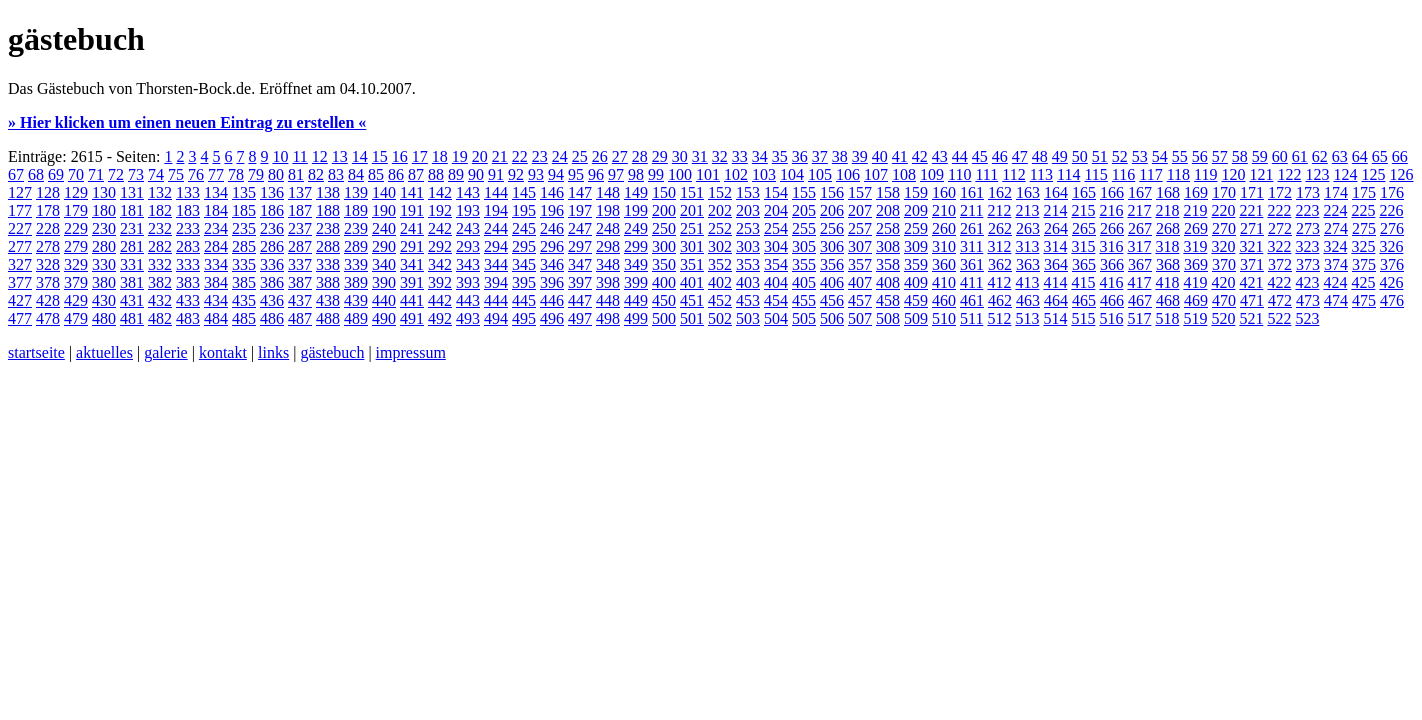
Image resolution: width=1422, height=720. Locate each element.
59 (1260, 156)
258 (888, 228)
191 (412, 210)
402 (720, 282)
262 (1000, 228)
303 (748, 246)
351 (692, 264)
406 (832, 282)
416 (1111, 282)
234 (216, 228)
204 (776, 210)
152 (720, 192)
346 (552, 264)
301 (692, 246)
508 (888, 318)
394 (496, 282)
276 (1392, 228)
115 (1095, 174)
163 (1028, 192)
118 (1178, 174)
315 (1083, 246)
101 (708, 174)
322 (1279, 246)
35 (780, 156)
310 (944, 246)
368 (1168, 264)
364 (1056, 264)
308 (888, 246)
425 (1363, 282)
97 (616, 174)
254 (776, 228)
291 (412, 246)
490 (384, 318)
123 (1317, 174)
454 (776, 300)
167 (1140, 192)
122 (1289, 174)
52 (1120, 156)
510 (944, 318)
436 (272, 300)
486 (272, 318)
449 (636, 300)
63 (1340, 156)
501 (692, 318)
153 (748, 192)
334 (216, 264)
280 (104, 246)
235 (244, 228)
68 (36, 174)
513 (1027, 318)
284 (216, 246)
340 (384, 264)
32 (720, 156)
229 (76, 228)
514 (1055, 318)
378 (48, 282)
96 (596, 174)
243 (468, 228)
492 (440, 318)
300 (664, 246)
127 (20, 192)
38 (840, 156)
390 (384, 282)
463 (1028, 300)
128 (48, 192)
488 (328, 318)
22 (520, 156)
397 (580, 282)
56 (1200, 156)
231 (132, 228)
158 (888, 192)
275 (1364, 228)
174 (1336, 192)
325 (1363, 246)
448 (608, 300)
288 (328, 246)
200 (664, 210)
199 (636, 210)
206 (832, 210)
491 (412, 318)
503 (748, 318)
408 (888, 282)
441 (412, 300)
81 (296, 174)
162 (1000, 192)
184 (216, 210)
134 (216, 192)
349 (636, 264)
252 (720, 228)
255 (804, 228)
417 (1139, 282)
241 (412, 228)
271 (1252, 228)
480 (104, 318)
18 (440, 156)
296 (552, 246)
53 (1140, 156)
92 (516, 174)
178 (48, 210)
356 (832, 264)
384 (216, 282)
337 (300, 264)
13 (340, 156)
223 (1307, 210)
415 (1083, 282)
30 (680, 156)
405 (804, 282)
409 (916, 282)
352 (720, 264)
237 (300, 228)
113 (1041, 174)
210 (944, 210)
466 (1112, 300)
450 (664, 300)
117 (1150, 174)
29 (660, 156)
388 (328, 282)
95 (576, 174)
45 (980, 156)
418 (1167, 282)
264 (1056, 228)
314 (1055, 246)
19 (460, 156)
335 (244, 264)
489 (356, 318)
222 (1279, 210)
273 (1308, 228)
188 (328, 210)
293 (468, 246)
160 (944, 192)
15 (380, 156)
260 (944, 228)
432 (160, 300)
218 (1167, 210)
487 (300, 318)
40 (880, 156)
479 (76, 318)
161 (972, 192)
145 (524, 192)
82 (316, 174)
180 (104, 210)
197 (580, 210)
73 (136, 174)
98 (636, 174)
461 (972, 300)
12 (320, 156)
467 (1140, 300)
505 (804, 318)
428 (48, 300)
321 (1251, 246)
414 (1055, 282)
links (273, 352)
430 (104, 300)
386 (272, 282)
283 (188, 246)
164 (1056, 192)
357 (860, 264)
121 (1261, 174)
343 (468, 264)
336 (272, 264)
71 (96, 174)
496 (552, 318)
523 (1307, 318)
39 (860, 156)
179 (76, 210)
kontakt (223, 352)
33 (740, 156)
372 (1280, 264)
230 (104, 228)
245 (524, 228)
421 (1251, 282)
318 (1167, 246)
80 (276, 174)
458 (888, 300)
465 (1084, 300)
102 (736, 174)
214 (1055, 210)
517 (1139, 318)
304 (776, 246)
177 (20, 210)
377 (20, 282)
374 (1336, 264)
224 (1335, 210)
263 (1028, 228)
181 (132, 210)
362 (1000, 264)
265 (1084, 228)
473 (1308, 300)
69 (56, 174)
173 (1308, 192)
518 (1167, 318)
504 (776, 318)
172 (1280, 192)
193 (468, 210)
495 (524, 318)
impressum (411, 352)
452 (720, 300)
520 (1223, 318)
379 (76, 282)
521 (1251, 318)
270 (1224, 228)
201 (692, 210)
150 (664, 192)
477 (20, 318)
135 (244, 192)
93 (536, 174)
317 (1139, 246)
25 (580, 156)
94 (556, 174)
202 (720, 210)
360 (944, 264)
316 (1111, 246)
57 (1220, 156)
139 (356, 192)
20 (480, 156)
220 (1223, 210)
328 (48, 264)
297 (580, 246)
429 (76, 300)
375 (1364, 264)
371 (1252, 264)
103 (764, 174)
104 (792, 174)
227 (20, 228)
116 (1123, 174)
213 (1027, 210)
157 (860, 192)
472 (1280, 300)
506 (832, 318)
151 (692, 192)
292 (440, 246)
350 (664, 264)
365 (1084, 264)
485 (244, 318)
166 (1112, 192)
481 (132, 318)
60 (1280, 156)
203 (748, 210)
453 (748, 300)
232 (160, 228)
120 (1233, 174)
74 (156, 174)
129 (76, 192)
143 (468, 192)
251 (692, 228)
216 (1111, 210)
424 (1335, 282)
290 (384, 246)
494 (496, 318)
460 (944, 300)
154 (776, 192)
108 (904, 174)
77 (216, 174)
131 (132, 192)
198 (608, 210)
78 (236, 174)
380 (104, 282)
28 (640, 156)
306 (832, 246)
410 (944, 282)
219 (1195, 210)
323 (1307, 246)
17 (420, 156)
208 (888, 210)
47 (1020, 156)
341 (412, 264)
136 (272, 192)
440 (384, 300)
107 (876, 174)
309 (916, 246)
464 (1056, 300)
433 (188, 300)
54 (1160, 156)
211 (971, 210)
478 (48, 318)
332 (160, 264)
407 (860, 282)
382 (160, 282)
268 (1168, 228)
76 (196, 174)
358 (888, 264)
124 (1345, 174)
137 (300, 192)
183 (188, 210)
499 (636, 318)
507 (860, 318)
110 (959, 174)
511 (971, 318)
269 (1196, 228)
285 (244, 246)
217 (1139, 210)
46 (1000, 156)
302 (720, 246)
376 (1392, 264)
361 (972, 264)
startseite (36, 352)
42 (920, 156)
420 (1223, 282)
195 (524, 210)
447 (580, 300)
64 (1360, 156)
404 (776, 282)
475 (1364, 300)
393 (468, 282)
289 (356, 246)
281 (132, 246)
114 (1068, 174)
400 (664, 282)
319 (1195, 246)
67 (16, 174)
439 (356, 300)
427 (20, 300)
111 (986, 174)
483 (188, 318)
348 (608, 264)
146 (552, 192)
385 (244, 282)
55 (1180, 156)
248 (608, 228)
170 (1224, 192)
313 (1027, 246)
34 (760, 156)
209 (916, 210)
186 (272, 210)
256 (832, 228)
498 (608, 318)
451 (692, 300)
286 (272, 246)
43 (940, 156)
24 (560, 156)
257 (860, 228)
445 (524, 300)
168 (1168, 192)
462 (1000, 300)
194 (496, 210)
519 (1195, 318)
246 (552, 228)
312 (999, 246)
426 (1391, 282)
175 (1364, 192)
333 (188, 264)
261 (972, 228)
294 (496, 246)
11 (299, 156)
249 (636, 228)
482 (160, 318)
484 (216, 318)
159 (916, 192)
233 (188, 228)
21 (500, 156)
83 (336, 174)
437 (300, 300)
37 (820, 156)
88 (436, 174)
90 (476, 174)
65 (1380, 156)
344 (496, 264)
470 (1224, 300)
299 (636, 246)
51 (1100, 156)
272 (1280, 228)
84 (356, 174)
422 (1279, 282)
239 (356, 228)
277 (20, 246)
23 (540, 156)
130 (104, 192)
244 (496, 228)
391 (412, 282)
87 (416, 174)
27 (620, 156)
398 (608, 282)
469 (1196, 300)
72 (116, 174)
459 (916, 300)
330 (104, 264)
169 (1196, 192)
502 (720, 318)
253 (748, 228)
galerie (166, 352)
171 (1252, 192)
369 (1196, 264)
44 (960, 156)
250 (664, 228)
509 (916, 318)
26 (600, 156)
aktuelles (104, 352)
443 (468, 300)
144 (496, 192)
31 (700, 156)
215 (1083, 210)
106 (848, 174)
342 (440, 264)
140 (384, 192)
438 (328, 300)
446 (552, 300)
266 (1112, 228)
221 (1251, 210)
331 (132, 264)
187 (300, 210)
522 (1279, 318)
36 (800, 156)
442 (440, 300)
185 (244, 210)
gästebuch (332, 352)
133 (188, 192)
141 (412, 192)
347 (580, 264)
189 (356, 210)
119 (1205, 174)
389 (356, 282)
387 (300, 282)
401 (692, 282)
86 (396, 174)
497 (580, 318)
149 (636, 192)
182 (160, 210)
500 (664, 318)
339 (356, 264)
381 (132, 282)
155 (804, 192)
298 (608, 246)
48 (1040, 156)
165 (1084, 192)
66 (1400, 156)
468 (1168, 300)
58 (1240, 156)
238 (328, 228)
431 (132, 300)
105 (820, 174)
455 (804, 300)
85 (376, 174)
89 (456, 174)
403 (748, 282)
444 (496, 300)
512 (999, 318)
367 (1140, 264)
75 (176, 174)
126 (1401, 174)
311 (971, 246)
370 (1224, 264)
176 (1392, 192)
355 (804, 264)
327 (20, 264)
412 (999, 282)
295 (524, 246)
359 (916, 264)
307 (860, 246)
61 (1300, 156)
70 (76, 174)
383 (188, 282)
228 (48, 228)
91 (496, 174)
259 (916, 228)
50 (1080, 156)
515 (1083, 318)
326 (1391, 246)
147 (580, 192)
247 (580, 228)
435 (244, 300)
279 (76, 246)
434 (216, 300)
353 (748, 264)
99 (656, 174)
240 (384, 228)
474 (1336, 300)
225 (1363, 210)
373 (1308, 264)
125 (1373, 174)
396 (552, 282)
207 (860, 210)
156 (832, 192)
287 (300, 246)
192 (440, 210)
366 (1112, 264)
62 (1320, 156)
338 (328, 264)
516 (1111, 318)
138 (328, 192)
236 (272, 228)
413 (1027, 282)
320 (1223, 246)
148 (608, 192)
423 (1307, 282)
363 (1028, 264)
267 (1140, 228)
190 (384, 210)
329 (76, 264)
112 (1013, 174)
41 (900, 156)
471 (1252, 300)
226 (1391, 210)
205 (804, 210)
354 (776, 264)
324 (1335, 246)
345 (524, 264)
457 (860, 300)
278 (48, 246)
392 (440, 282)
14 (360, 156)
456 (832, 300)
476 (1392, 300)
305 (804, 246)
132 (160, 192)
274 (1336, 228)
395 (524, 282)
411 (971, 282)
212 (999, 210)
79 (256, 174)
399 (636, 282)
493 (468, 318)
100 (680, 174)
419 (1195, 282)
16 (400, 156)
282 (160, 246)
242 (440, 228)
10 (280, 156)
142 (440, 192)
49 (1060, 156)
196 (552, 210)
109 (932, 174)
